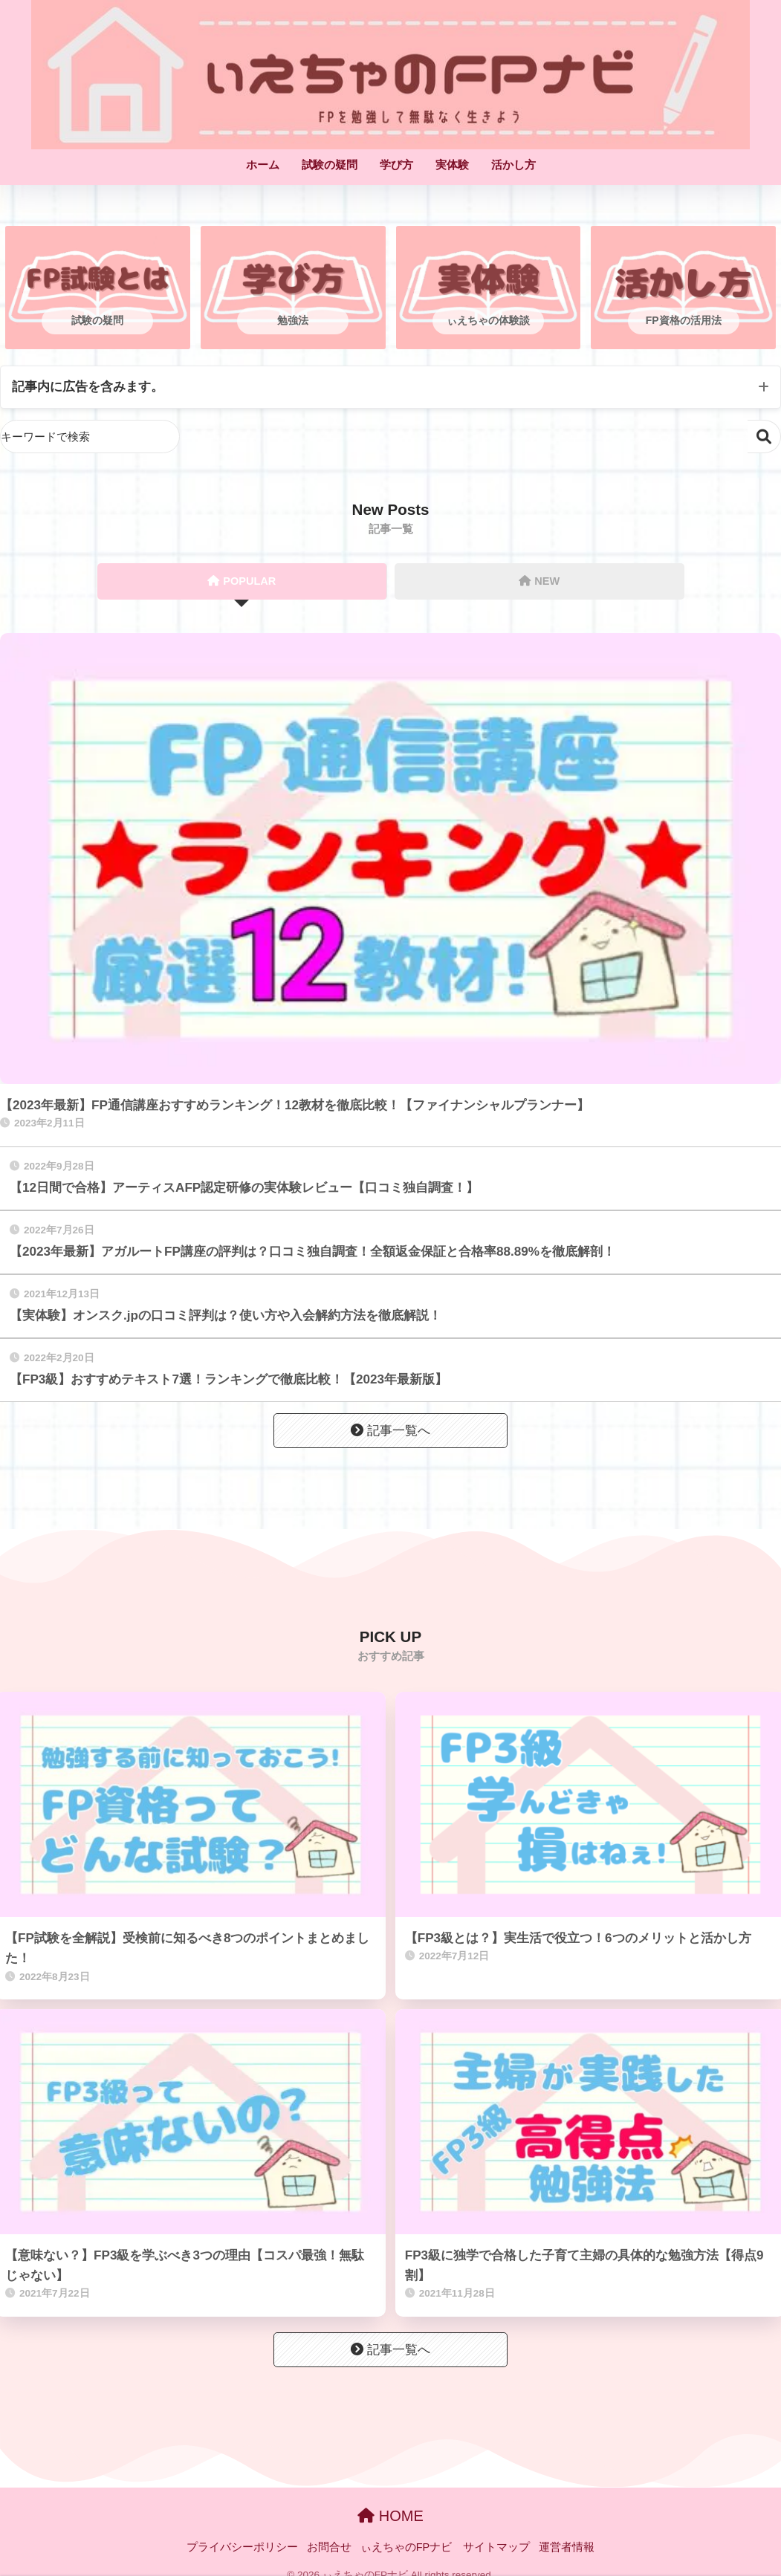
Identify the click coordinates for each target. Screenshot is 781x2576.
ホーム (262, 164)
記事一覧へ (390, 1431)
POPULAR (241, 581)
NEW (539, 581)
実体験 (452, 164)
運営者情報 (566, 2547)
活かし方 (513, 164)
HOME (390, 2516)
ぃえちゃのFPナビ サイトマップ (445, 2547)
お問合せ (329, 2547)
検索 (764, 436)
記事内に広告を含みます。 (87, 387)
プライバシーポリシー (242, 2547)
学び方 (396, 164)
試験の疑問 (329, 164)
